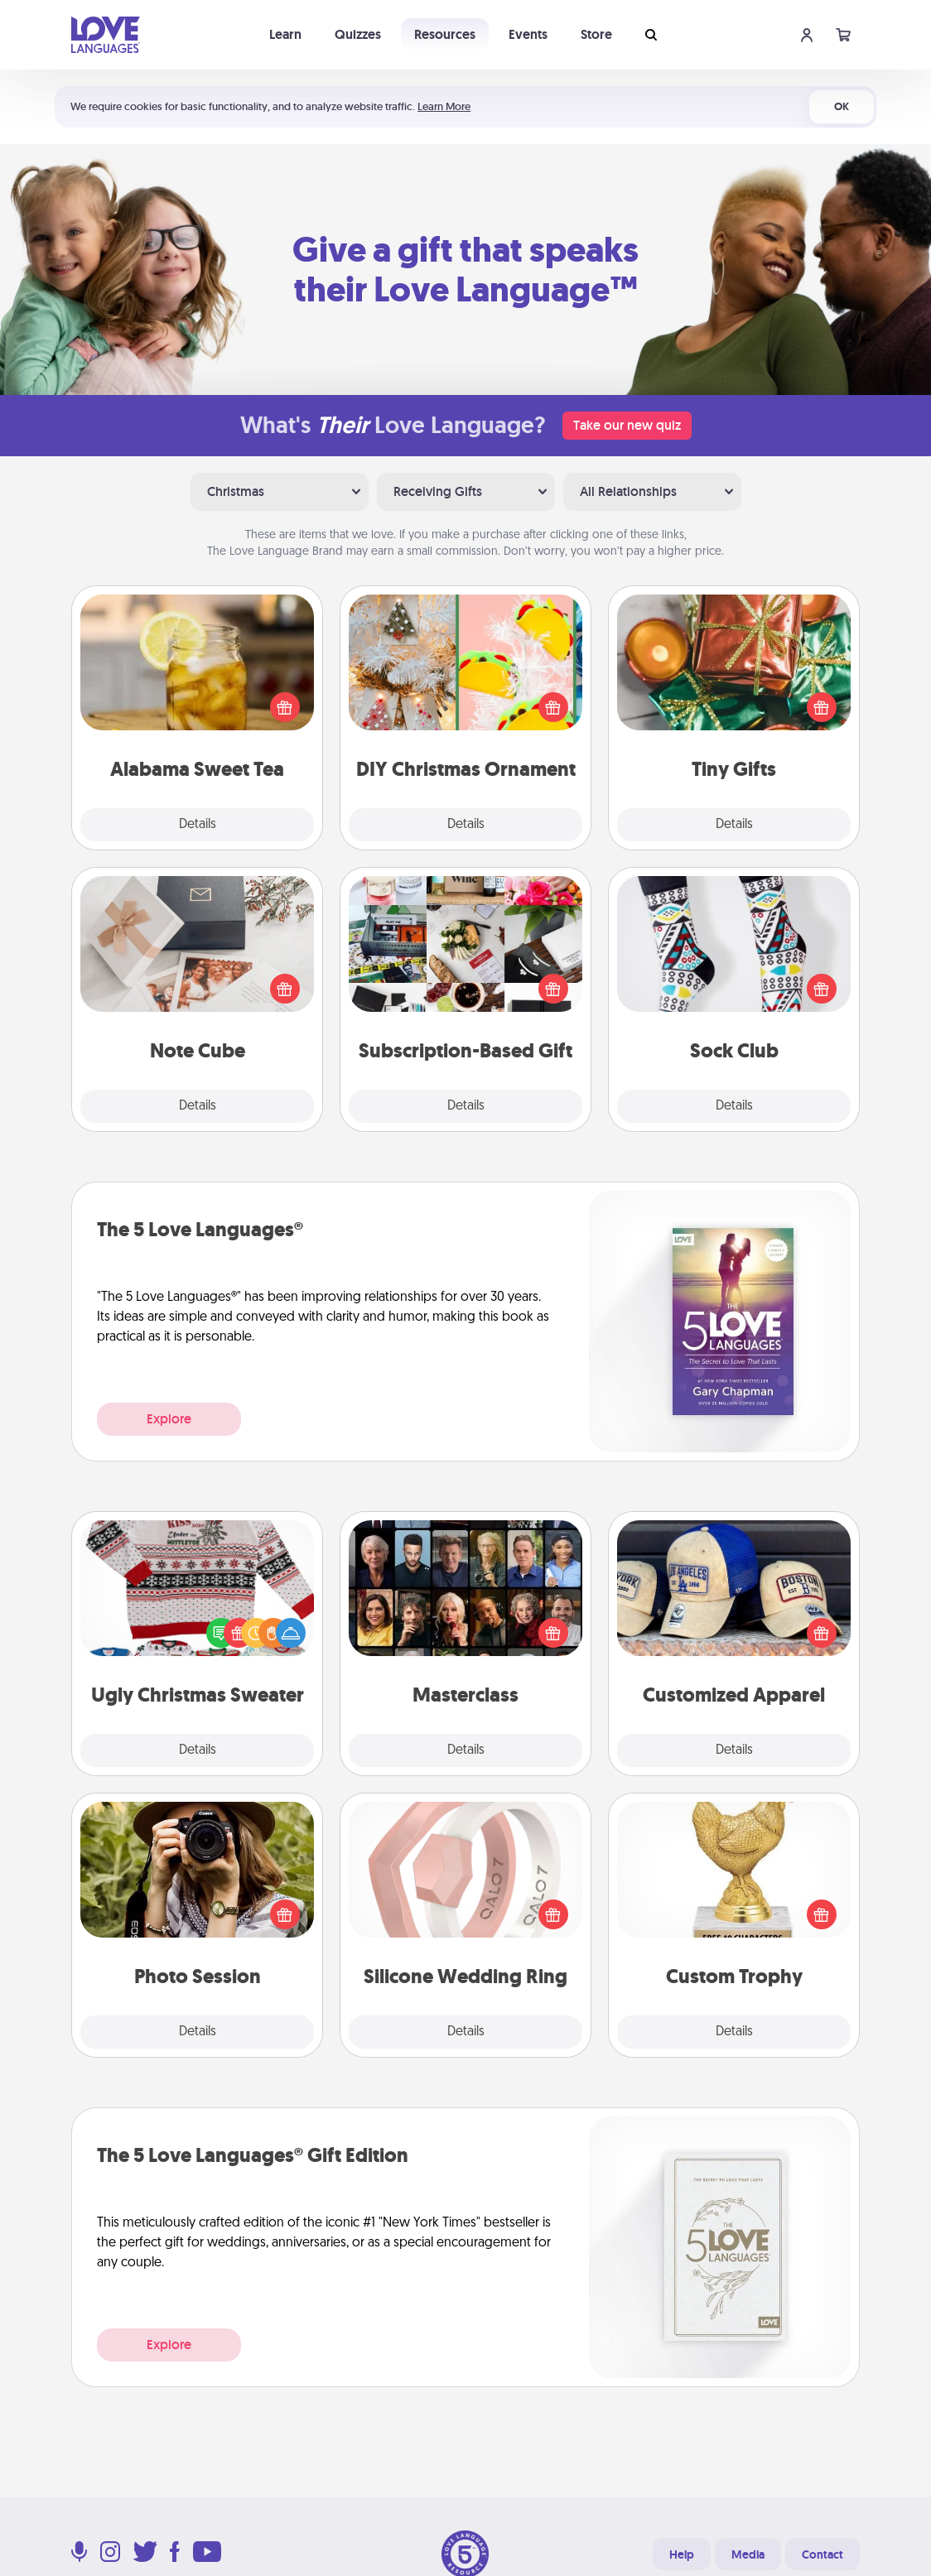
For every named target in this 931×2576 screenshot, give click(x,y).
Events (528, 34)
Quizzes (358, 34)
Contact (822, 2554)
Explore (169, 1419)
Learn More (443, 106)
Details (197, 824)
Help (681, 2554)
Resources (444, 34)
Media (748, 2554)
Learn (285, 34)
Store (596, 34)
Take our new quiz (627, 425)
